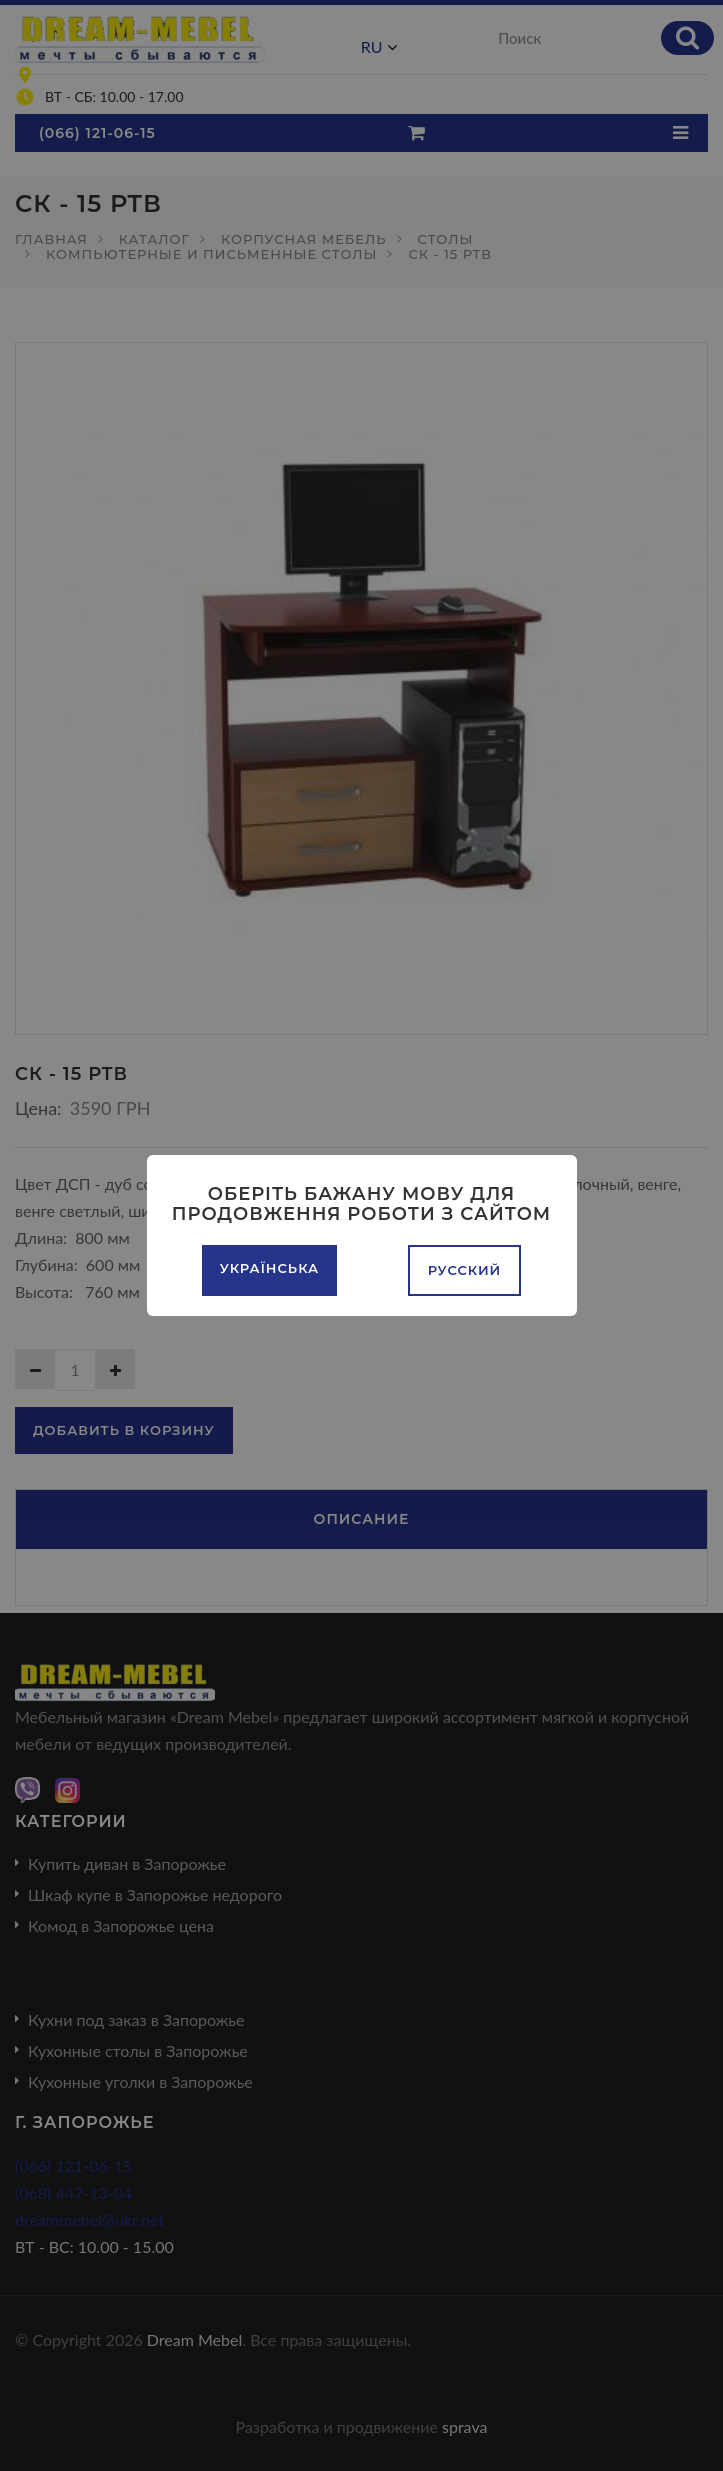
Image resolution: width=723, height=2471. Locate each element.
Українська (269, 1268)
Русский (465, 1270)
